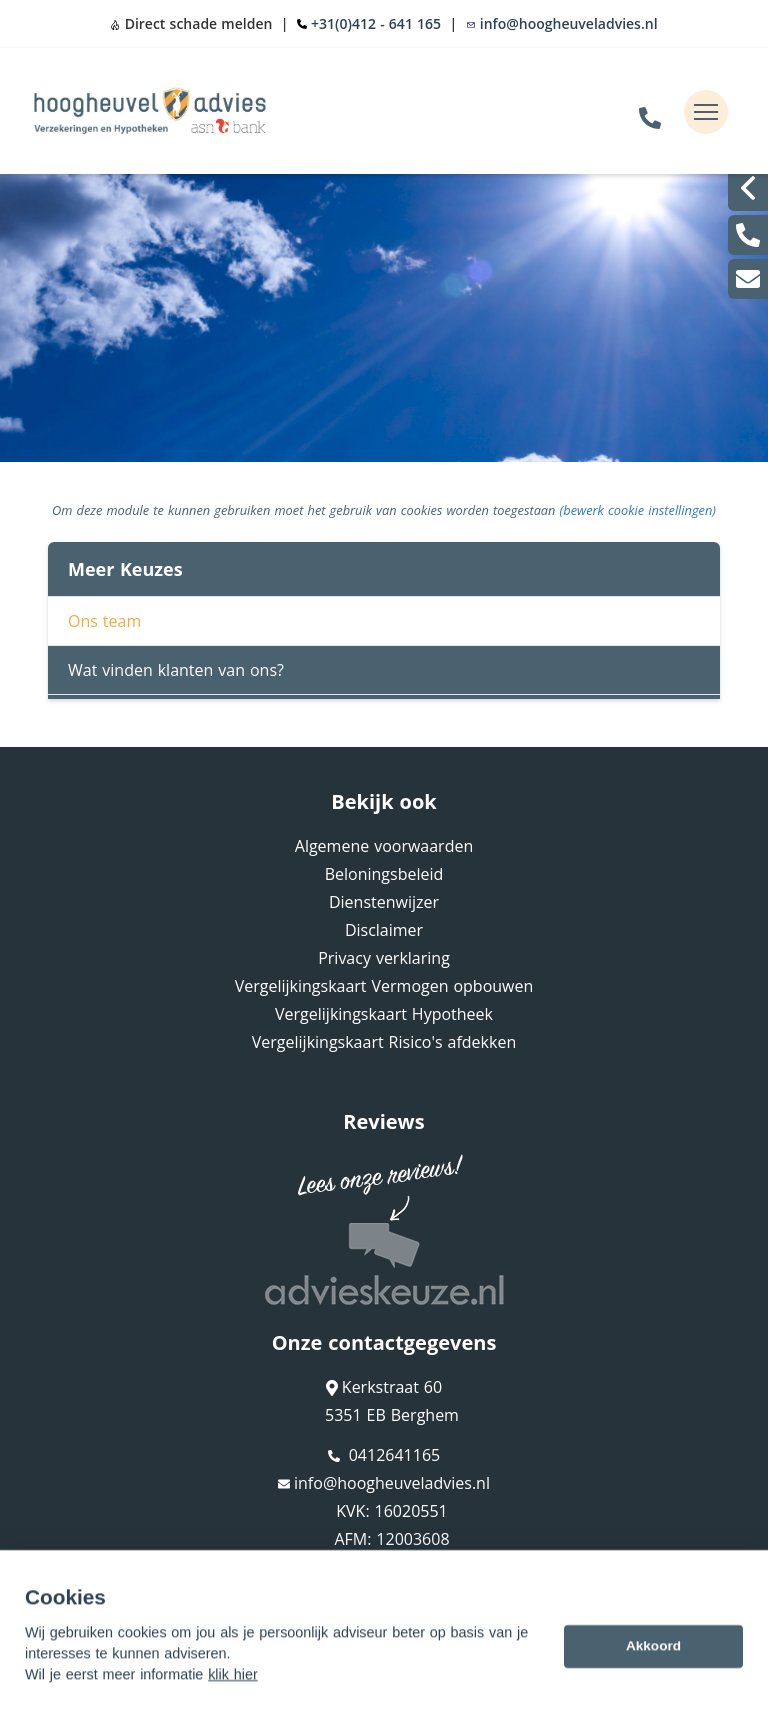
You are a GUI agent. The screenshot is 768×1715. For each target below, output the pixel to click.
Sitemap (65, 1600)
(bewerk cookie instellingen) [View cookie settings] (638, 510)
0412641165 (384, 1455)
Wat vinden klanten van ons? (176, 670)
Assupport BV (167, 1572)
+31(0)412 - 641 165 (376, 23)
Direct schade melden (191, 23)
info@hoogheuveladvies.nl (562, 23)
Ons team (104, 621)
